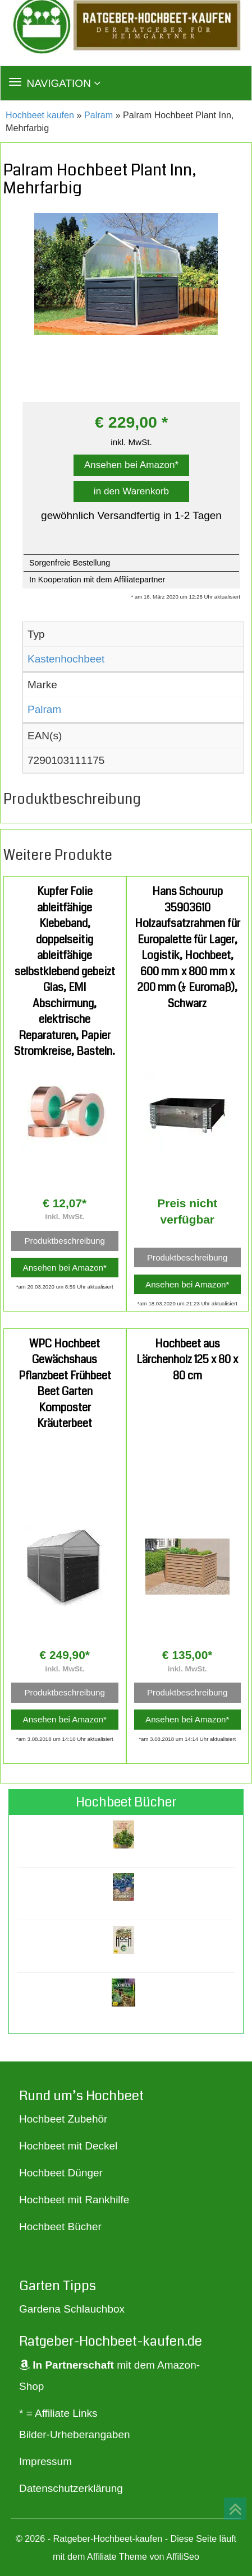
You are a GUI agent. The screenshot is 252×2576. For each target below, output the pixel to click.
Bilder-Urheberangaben (74, 2434)
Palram (98, 115)
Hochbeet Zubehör (63, 2119)
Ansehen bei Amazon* (131, 465)
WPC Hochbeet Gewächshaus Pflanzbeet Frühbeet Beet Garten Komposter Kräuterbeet (65, 1383)
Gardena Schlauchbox (72, 2309)
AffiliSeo (182, 2556)
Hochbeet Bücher (60, 2226)
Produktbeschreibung (64, 1240)
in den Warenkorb (131, 491)
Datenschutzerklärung (71, 2488)
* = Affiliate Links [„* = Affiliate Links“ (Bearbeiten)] (58, 2413)
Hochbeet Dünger (61, 2173)
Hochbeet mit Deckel (68, 2146)
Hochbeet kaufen (40, 115)
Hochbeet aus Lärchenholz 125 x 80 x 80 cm (187, 1359)
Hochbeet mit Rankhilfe (74, 2200)
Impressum (45, 2461)
